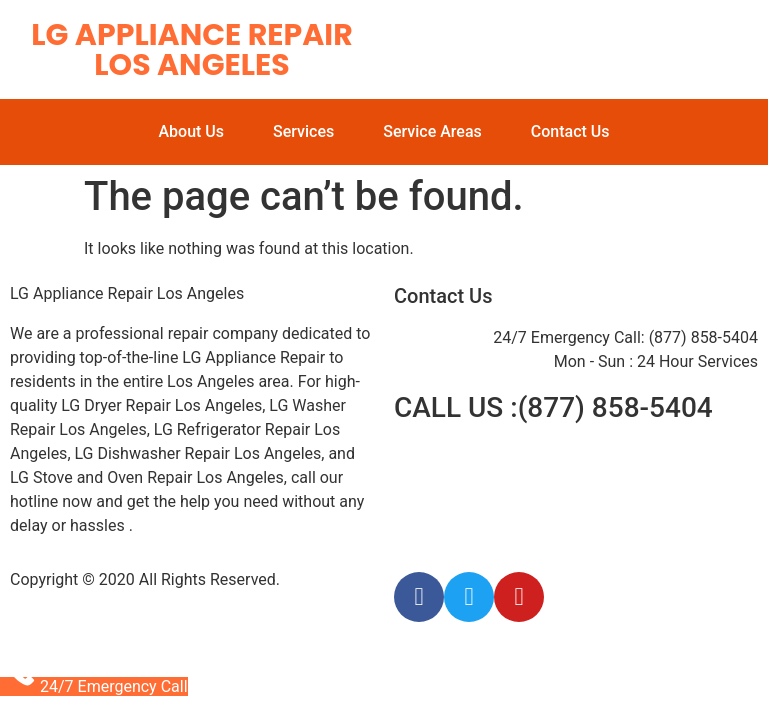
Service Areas (432, 131)
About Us (191, 131)
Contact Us (570, 131)
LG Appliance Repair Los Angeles (191, 50)
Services (303, 131)
